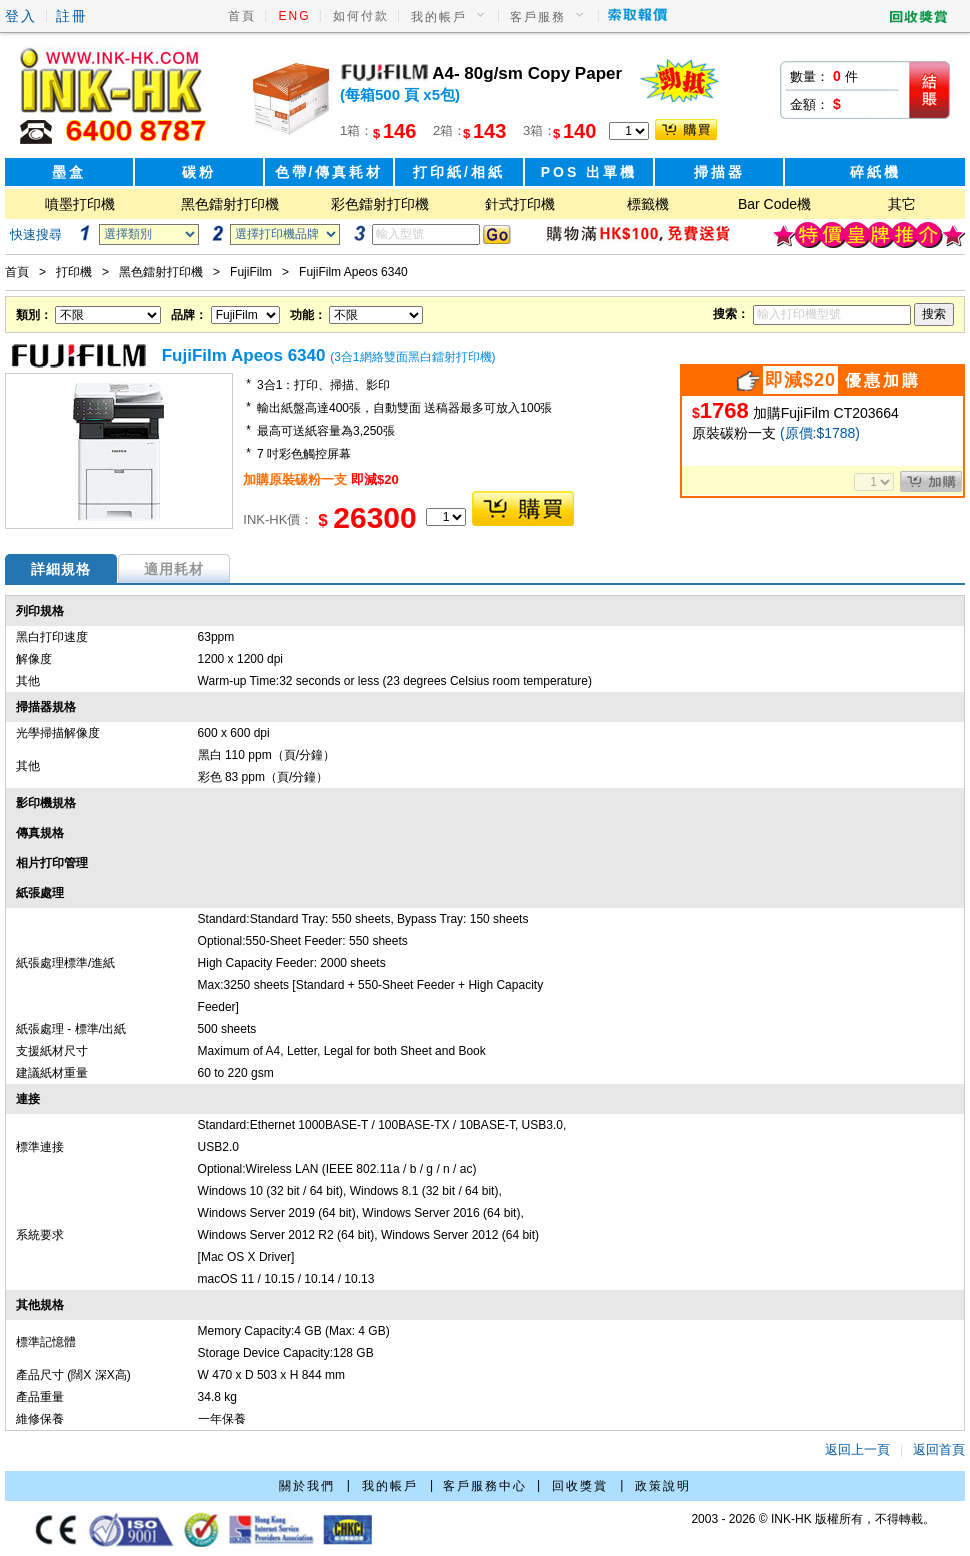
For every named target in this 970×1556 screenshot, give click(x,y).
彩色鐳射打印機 (380, 204)
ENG (295, 16)
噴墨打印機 (80, 204)
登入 (21, 16)
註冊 (72, 16)
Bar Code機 (774, 204)
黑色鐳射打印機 (230, 204)
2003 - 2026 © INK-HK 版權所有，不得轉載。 (813, 1519)
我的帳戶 (439, 17)
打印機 (74, 272)
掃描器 (719, 172)
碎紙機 (875, 172)
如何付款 (361, 16)
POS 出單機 (589, 172)
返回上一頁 (857, 1449)
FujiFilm (251, 272)
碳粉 (199, 172)
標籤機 (648, 204)
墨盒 (69, 172)
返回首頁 (939, 1449)
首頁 (242, 16)
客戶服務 (538, 17)
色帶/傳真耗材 (329, 172)
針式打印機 (520, 204)
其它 (902, 204)
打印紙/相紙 (459, 172)
